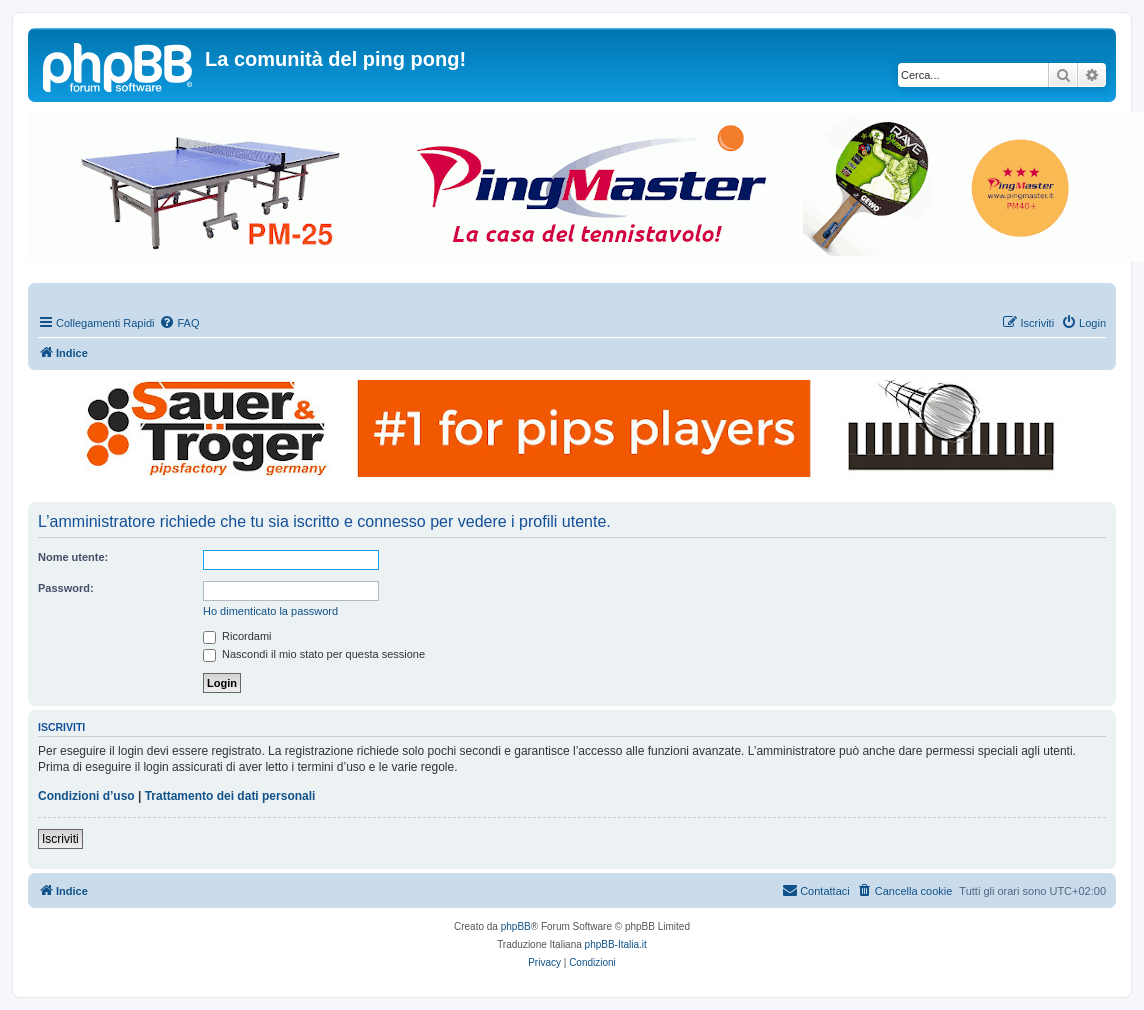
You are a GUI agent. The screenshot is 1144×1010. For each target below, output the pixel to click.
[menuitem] (179, 323)
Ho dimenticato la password (270, 611)
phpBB (516, 926)
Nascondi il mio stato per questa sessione (314, 654)
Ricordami (237, 636)
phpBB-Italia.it (616, 944)
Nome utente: (73, 557)
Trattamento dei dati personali (230, 796)
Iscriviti (60, 839)
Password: (66, 588)
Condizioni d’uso (86, 796)
